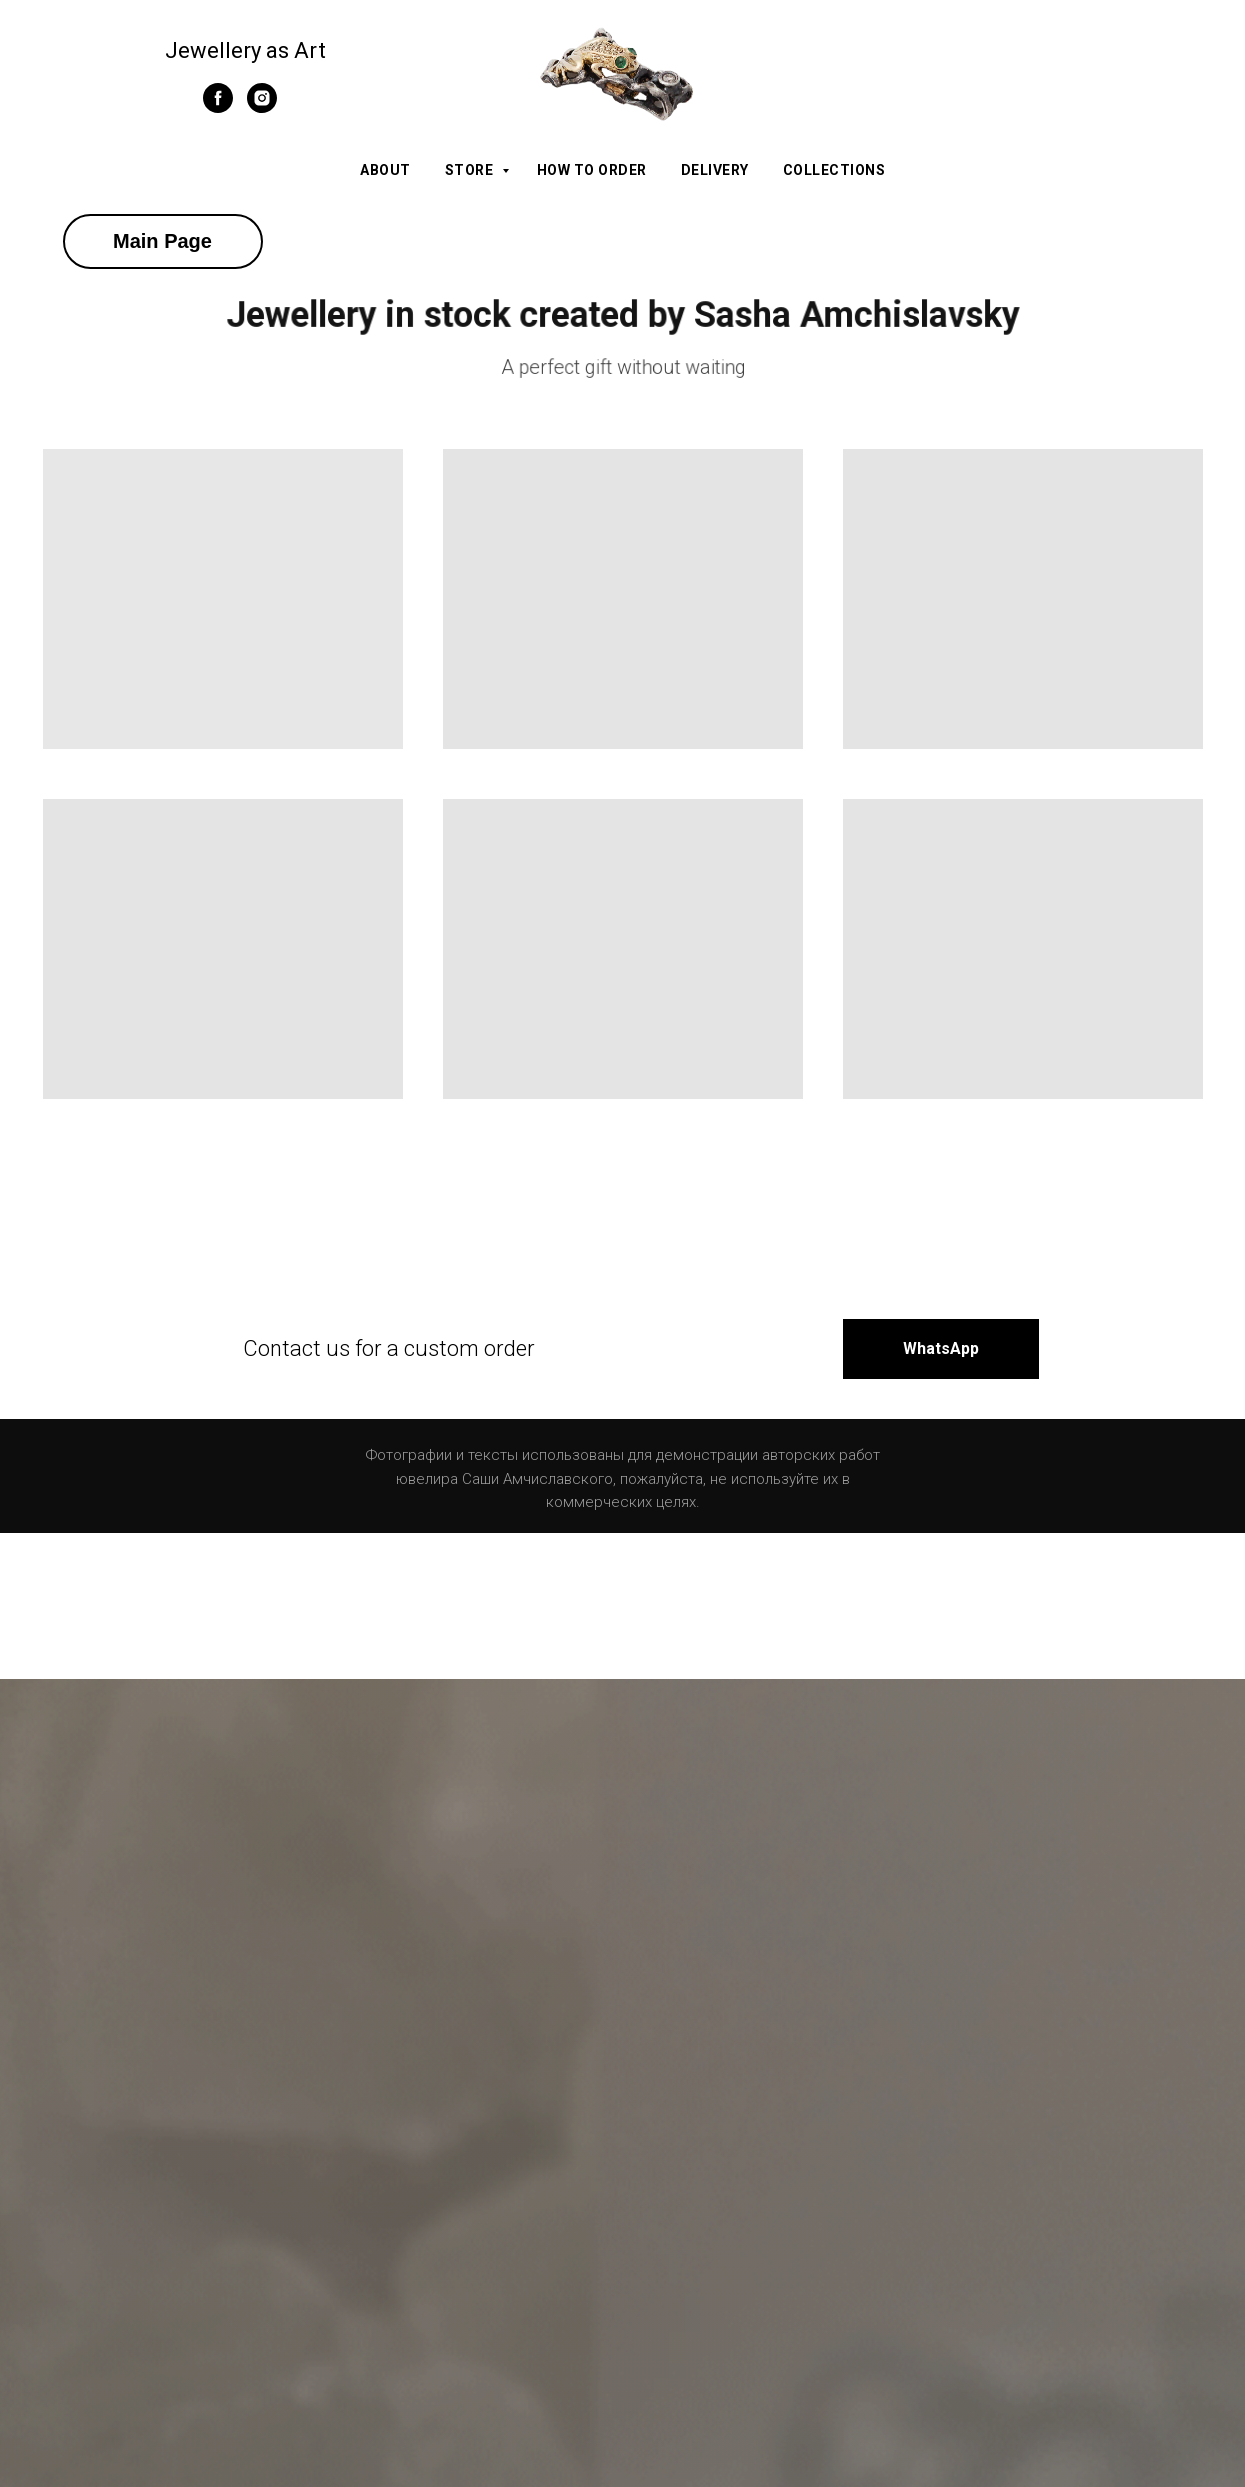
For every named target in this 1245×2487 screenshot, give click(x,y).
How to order (592, 170)
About (385, 170)
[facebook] (218, 107)
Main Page (162, 241)
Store (471, 170)
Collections (834, 170)
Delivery (715, 170)
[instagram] (262, 107)
